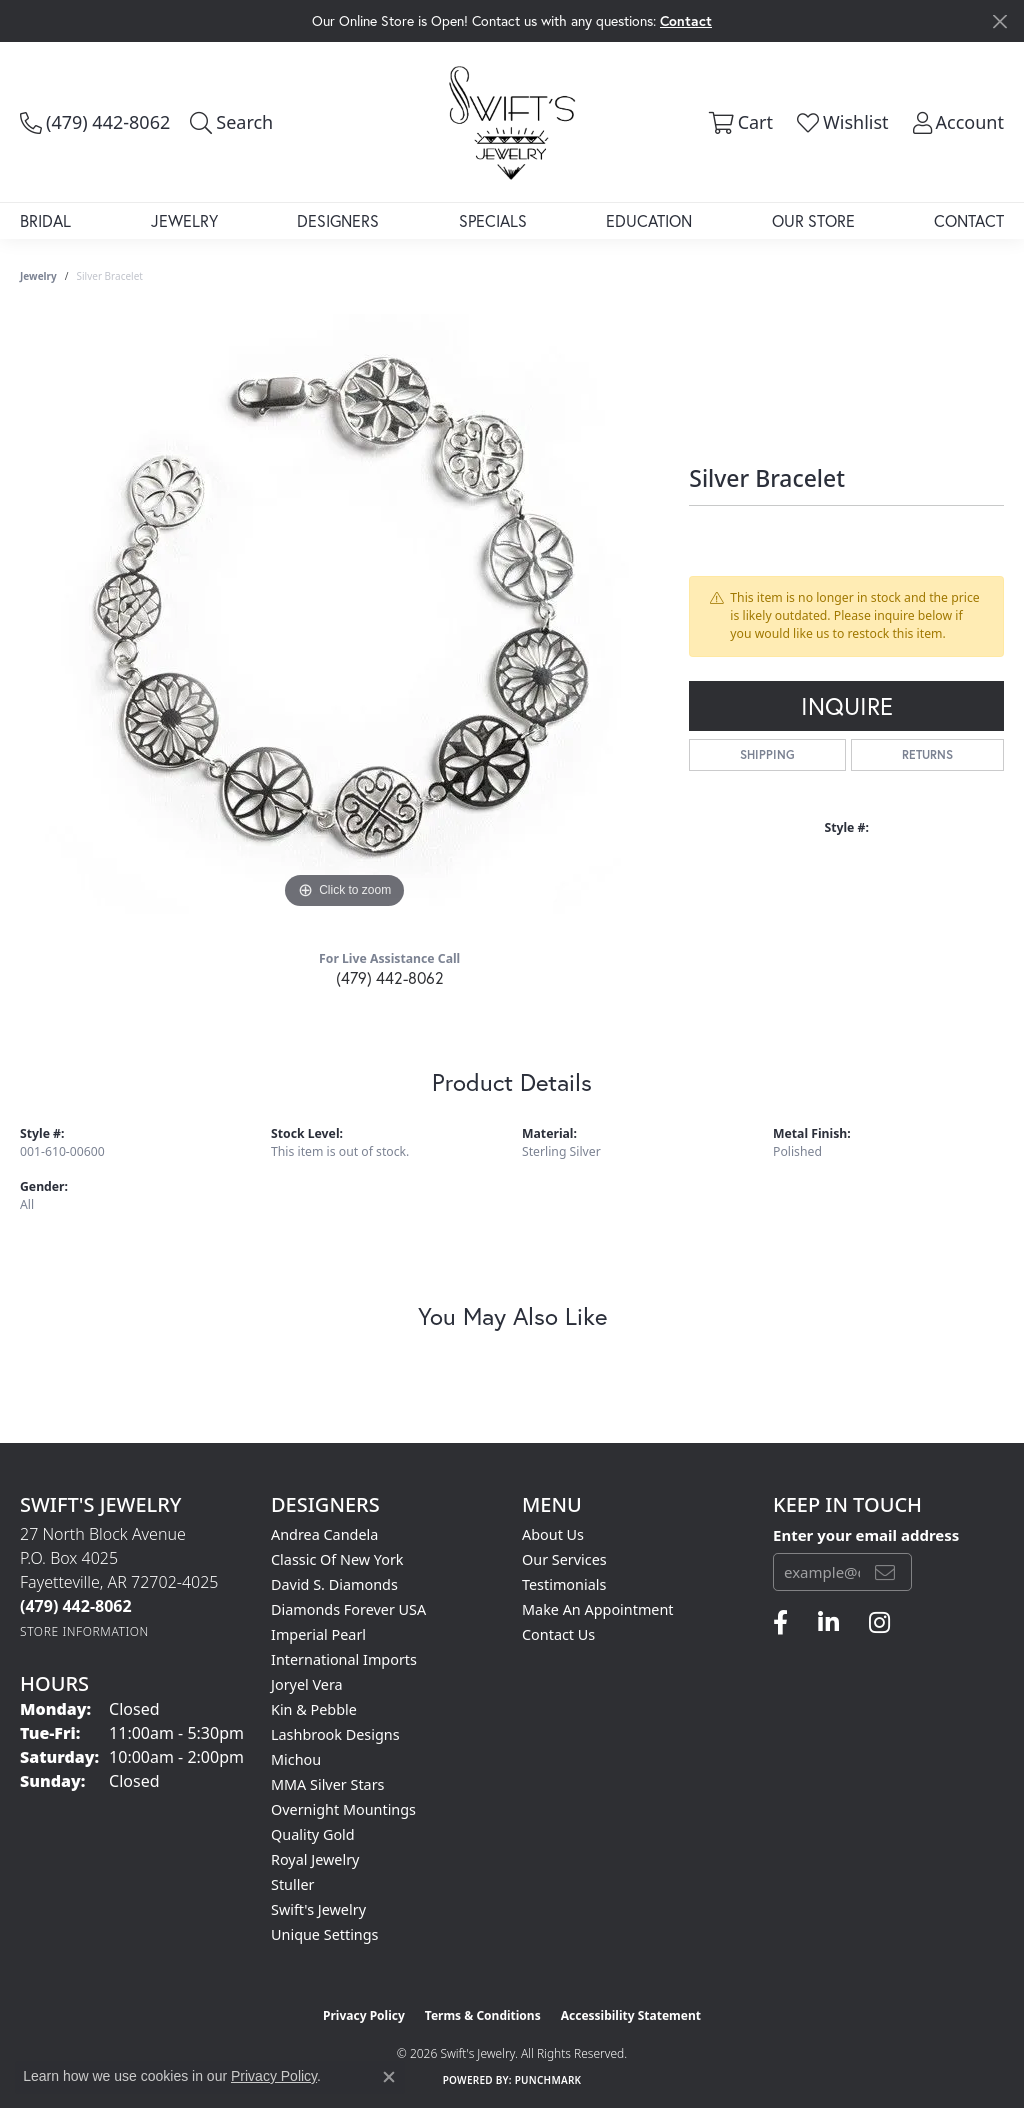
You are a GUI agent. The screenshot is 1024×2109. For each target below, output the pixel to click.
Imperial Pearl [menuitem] (318, 1634)
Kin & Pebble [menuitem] (314, 1709)
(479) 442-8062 (390, 977)
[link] (95, 122)
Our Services (564, 1559)
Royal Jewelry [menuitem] (315, 1859)
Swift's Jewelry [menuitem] (318, 1909)
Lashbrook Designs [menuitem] (335, 1734)
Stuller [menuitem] (292, 1884)
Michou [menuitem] (296, 1759)
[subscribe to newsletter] (885, 1572)
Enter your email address (866, 1535)
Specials (493, 220)
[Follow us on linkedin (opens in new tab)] (828, 1623)
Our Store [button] (813, 220)
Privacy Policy (364, 2015)
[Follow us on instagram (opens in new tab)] (879, 1623)
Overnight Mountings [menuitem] (343, 1809)
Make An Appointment (598, 1609)
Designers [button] (338, 220)
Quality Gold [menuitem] (313, 1834)
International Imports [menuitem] (344, 1659)
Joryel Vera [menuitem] (307, 1684)
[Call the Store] (76, 1606)
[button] (231, 122)
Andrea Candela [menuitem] (324, 1534)
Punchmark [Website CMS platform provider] (548, 2080)
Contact (969, 220)
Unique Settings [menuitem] (324, 1934)
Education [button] (649, 220)
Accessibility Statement (631, 2015)
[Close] (999, 21)
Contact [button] (686, 20)
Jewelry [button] (184, 220)
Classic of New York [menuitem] (337, 1559)
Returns (927, 754)
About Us (553, 1534)
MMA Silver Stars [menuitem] (328, 1784)
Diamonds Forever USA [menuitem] (348, 1609)
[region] (345, 614)
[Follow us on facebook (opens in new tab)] (780, 1623)
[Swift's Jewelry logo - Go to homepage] (512, 122)
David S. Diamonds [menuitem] (334, 1584)
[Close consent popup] (389, 2077)
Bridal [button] (45, 220)
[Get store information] (84, 1631)
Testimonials (564, 1584)
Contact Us (558, 1634)
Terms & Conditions (483, 2015)
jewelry (38, 276)
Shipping (767, 754)
